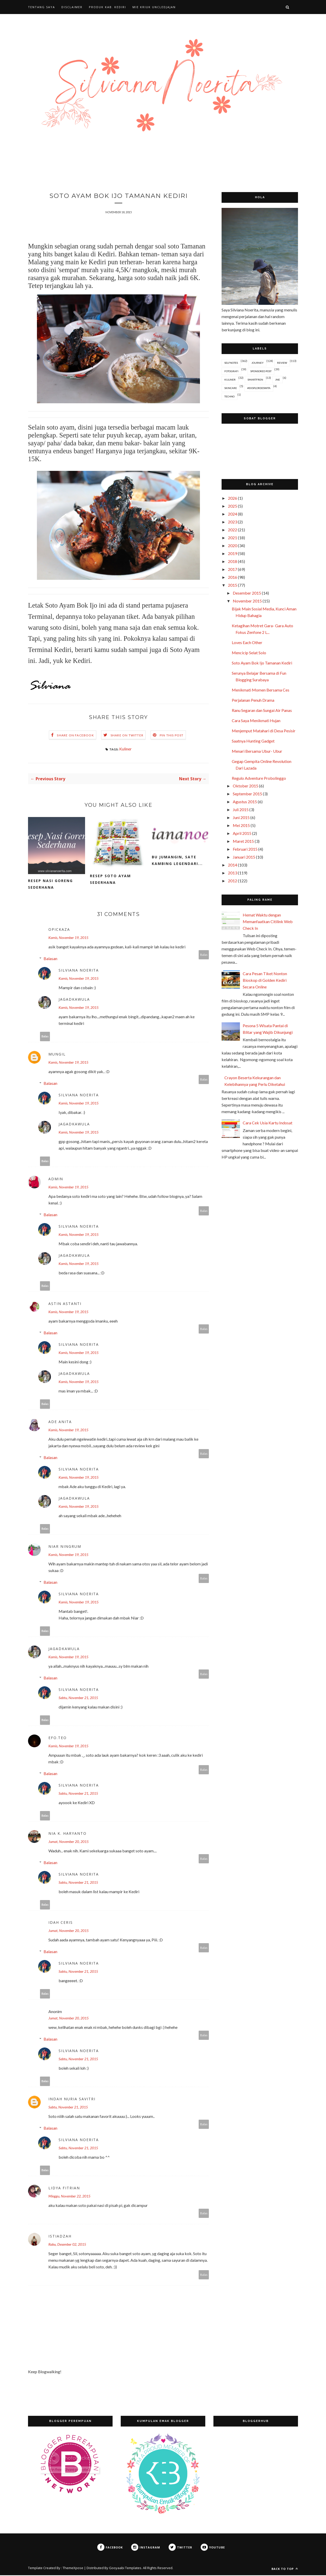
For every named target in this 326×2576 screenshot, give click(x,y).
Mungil (57, 1054)
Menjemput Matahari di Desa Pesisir (263, 730)
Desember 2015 (247, 592)
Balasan (50, 959)
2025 (232, 506)
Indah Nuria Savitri (72, 2099)
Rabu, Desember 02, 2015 (67, 2245)
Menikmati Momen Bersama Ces (260, 689)
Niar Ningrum (64, 1547)
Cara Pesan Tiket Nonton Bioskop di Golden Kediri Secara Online (265, 980)
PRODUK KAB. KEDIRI (107, 7)
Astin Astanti (65, 1304)
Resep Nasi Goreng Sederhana (50, 884)
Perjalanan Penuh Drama (253, 700)
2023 (232, 521)
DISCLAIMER (72, 7)
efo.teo (57, 1738)
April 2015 (242, 833)
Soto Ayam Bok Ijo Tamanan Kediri (262, 662)
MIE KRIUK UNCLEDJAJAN (154, 7)
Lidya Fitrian (64, 2188)
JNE (277, 379)
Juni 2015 (241, 817)
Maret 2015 (243, 841)
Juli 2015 (241, 809)
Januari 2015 (244, 857)
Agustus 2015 (245, 801)
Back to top (284, 2569)
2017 (232, 569)
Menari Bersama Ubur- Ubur (257, 751)
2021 (232, 537)
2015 (232, 585)
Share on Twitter (127, 736)
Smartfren (255, 379)
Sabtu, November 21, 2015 (78, 1698)
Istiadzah (60, 2236)
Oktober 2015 (245, 785)
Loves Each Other (247, 642)
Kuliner (125, 749)
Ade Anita (60, 1422)
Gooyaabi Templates (125, 2568)
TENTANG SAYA (41, 7)
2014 (232, 864)
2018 (232, 561)
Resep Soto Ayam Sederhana (110, 880)
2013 (232, 872)
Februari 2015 (245, 849)
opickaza (59, 930)
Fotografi (231, 371)
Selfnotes (231, 362)
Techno (229, 396)
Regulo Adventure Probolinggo (259, 778)
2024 (232, 513)
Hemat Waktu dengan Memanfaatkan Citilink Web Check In (268, 921)
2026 (232, 498)
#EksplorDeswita (258, 387)
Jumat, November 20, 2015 (68, 1842)
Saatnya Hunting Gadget (253, 740)
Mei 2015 (241, 825)
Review (282, 362)
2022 (232, 529)
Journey (257, 362)
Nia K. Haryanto (67, 1834)
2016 (232, 577)
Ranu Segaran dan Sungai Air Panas (262, 710)
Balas (204, 955)
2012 (232, 880)
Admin (55, 1179)
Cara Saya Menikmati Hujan (256, 720)
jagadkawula (74, 1000)
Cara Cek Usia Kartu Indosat (267, 1122)
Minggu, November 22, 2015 (69, 2197)
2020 (232, 545)
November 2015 (247, 600)
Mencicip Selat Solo (249, 652)
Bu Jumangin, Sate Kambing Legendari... (177, 861)
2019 (232, 553)
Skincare (230, 387)
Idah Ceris (60, 1923)
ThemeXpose (73, 2568)
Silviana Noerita (79, 971)
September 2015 (247, 793)
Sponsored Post (260, 371)
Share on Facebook (75, 736)
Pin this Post (172, 736)
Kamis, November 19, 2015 (68, 938)
